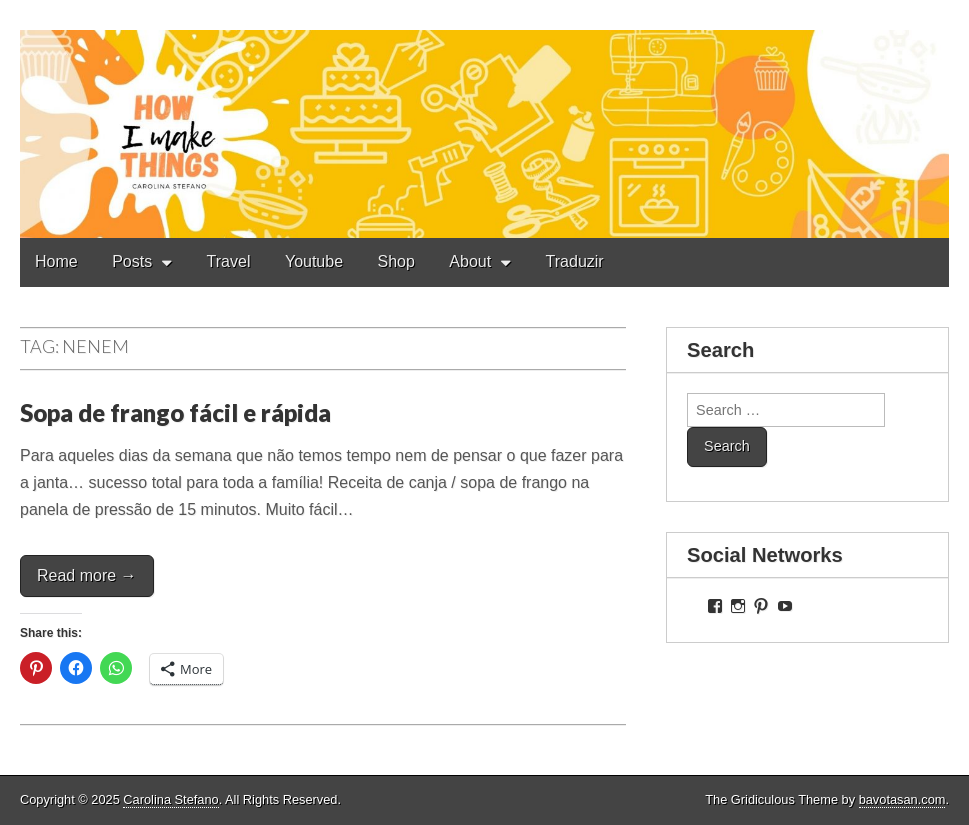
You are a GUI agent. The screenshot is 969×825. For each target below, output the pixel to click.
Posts (132, 261)
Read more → (87, 575)
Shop (396, 261)
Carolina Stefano (170, 799)
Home (56, 261)
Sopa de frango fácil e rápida (175, 412)
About (470, 261)
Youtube (314, 261)
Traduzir (575, 261)
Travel (229, 261)
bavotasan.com (902, 799)
